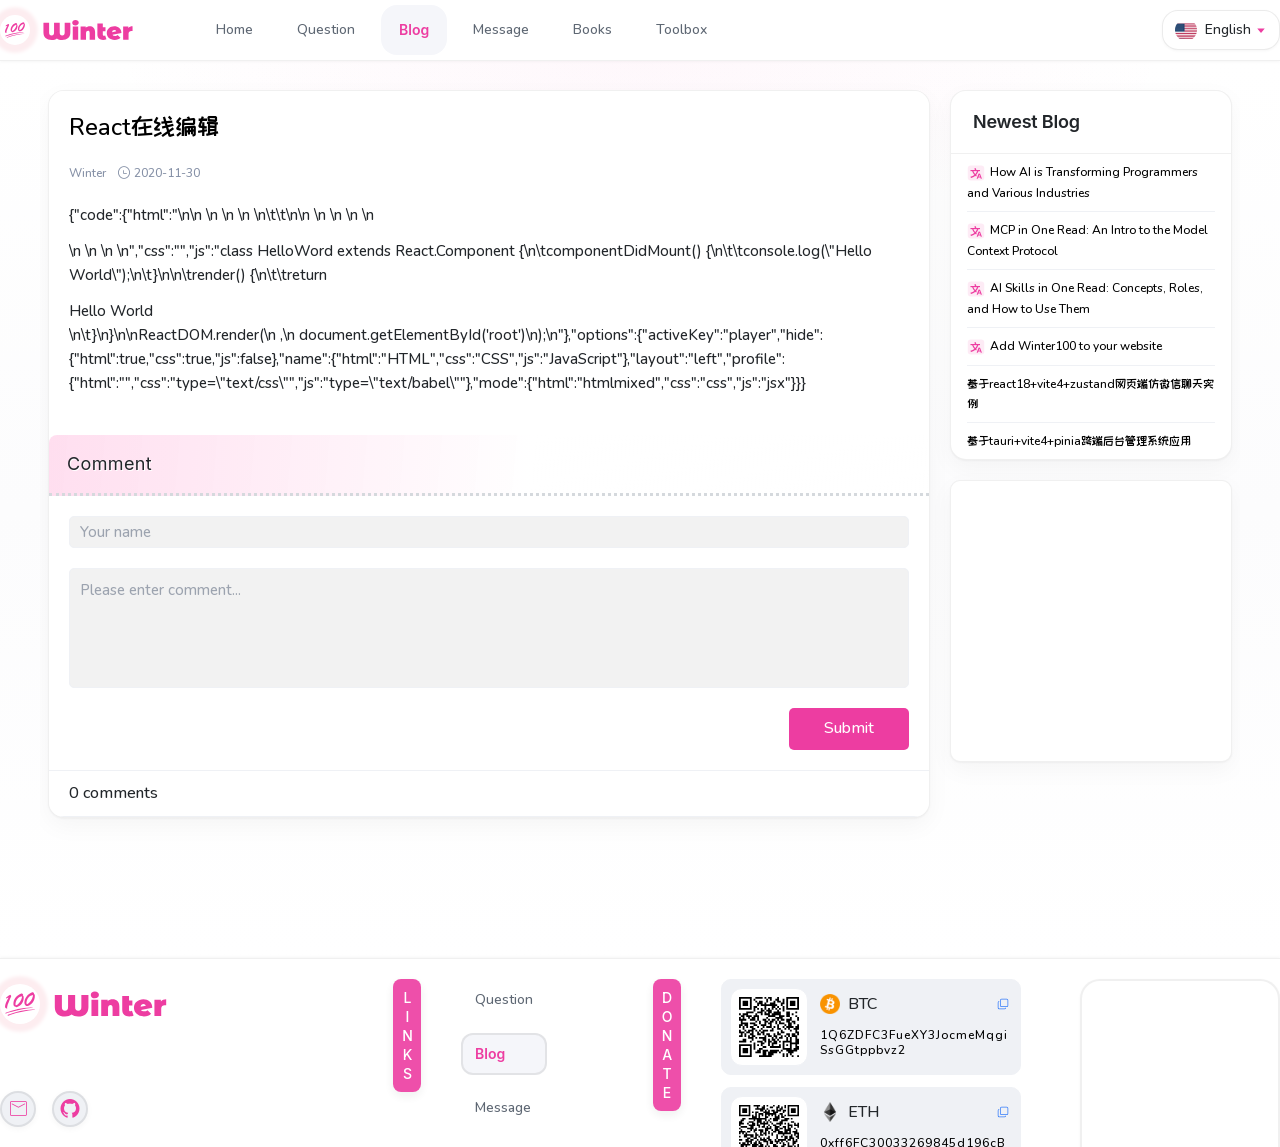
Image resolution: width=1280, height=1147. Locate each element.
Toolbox (681, 29)
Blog (414, 29)
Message (501, 29)
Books (592, 29)
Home (234, 29)
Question (326, 29)
